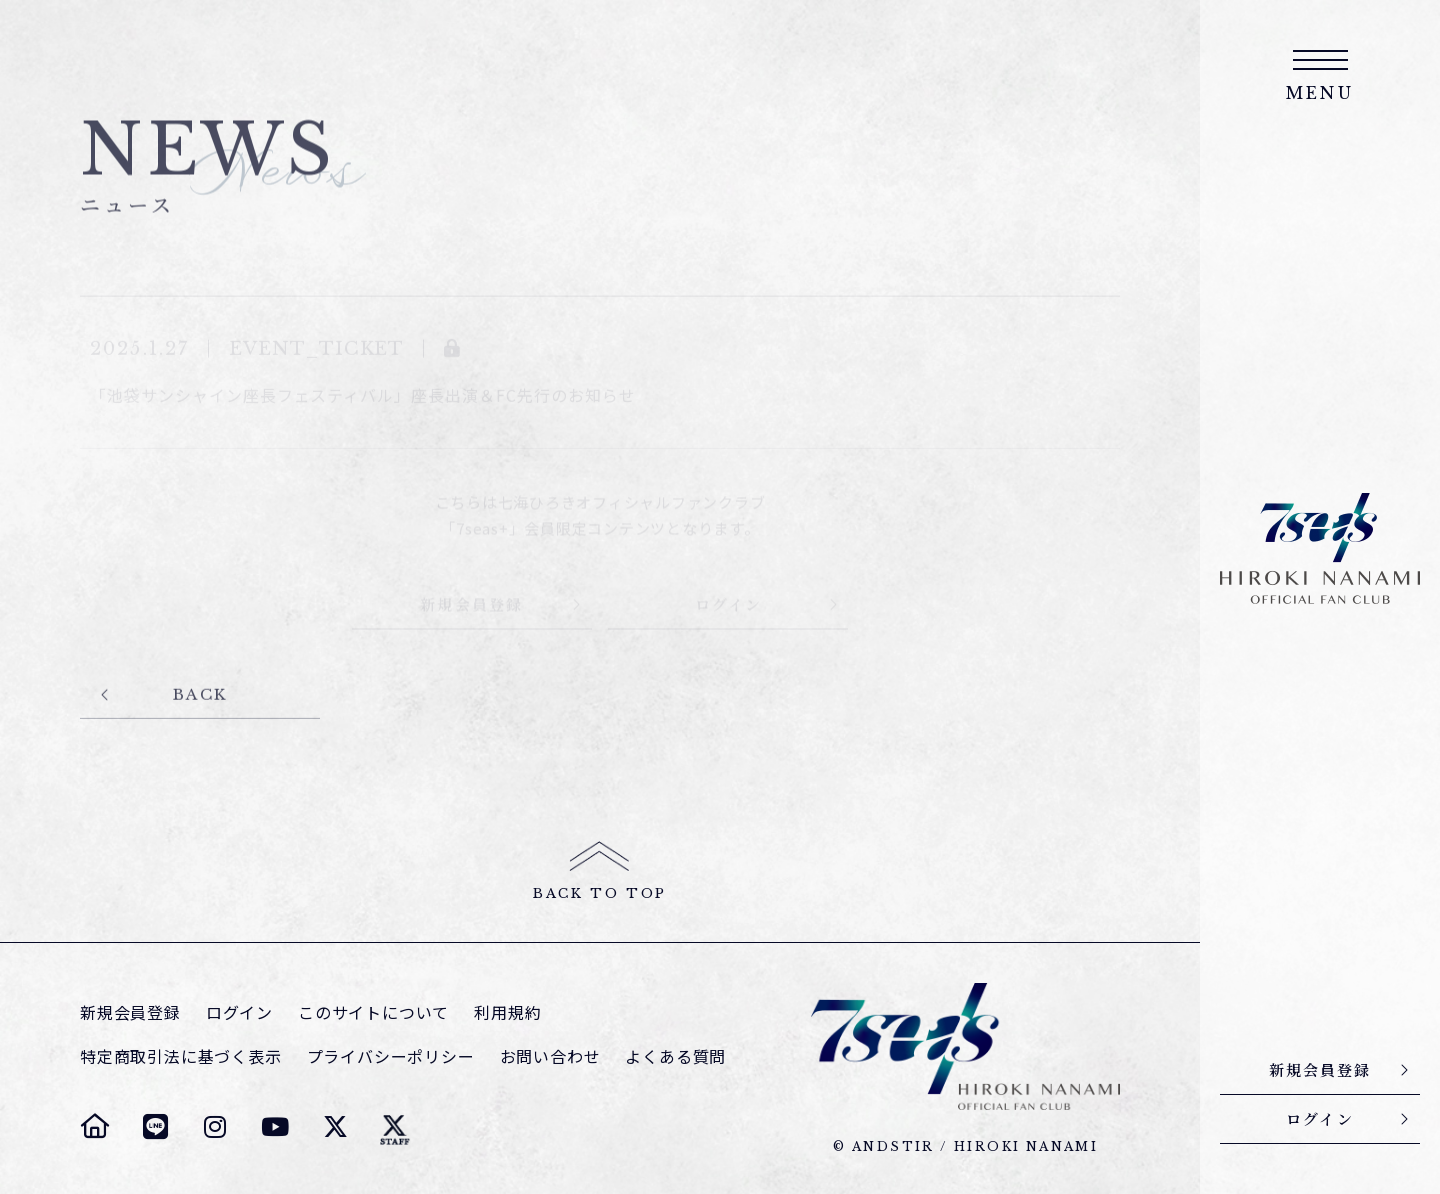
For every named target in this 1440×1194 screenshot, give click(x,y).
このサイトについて (373, 1012)
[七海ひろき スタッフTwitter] (395, 1126)
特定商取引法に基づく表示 (181, 1056)
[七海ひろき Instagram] (215, 1126)
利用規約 (507, 1012)
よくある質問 (675, 1056)
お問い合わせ (550, 1056)
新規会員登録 (130, 1012)
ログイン (239, 1012)
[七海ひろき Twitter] (335, 1126)
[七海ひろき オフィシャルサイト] (95, 1126)
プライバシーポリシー (391, 1056)
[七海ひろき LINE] (155, 1126)
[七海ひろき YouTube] (275, 1126)
